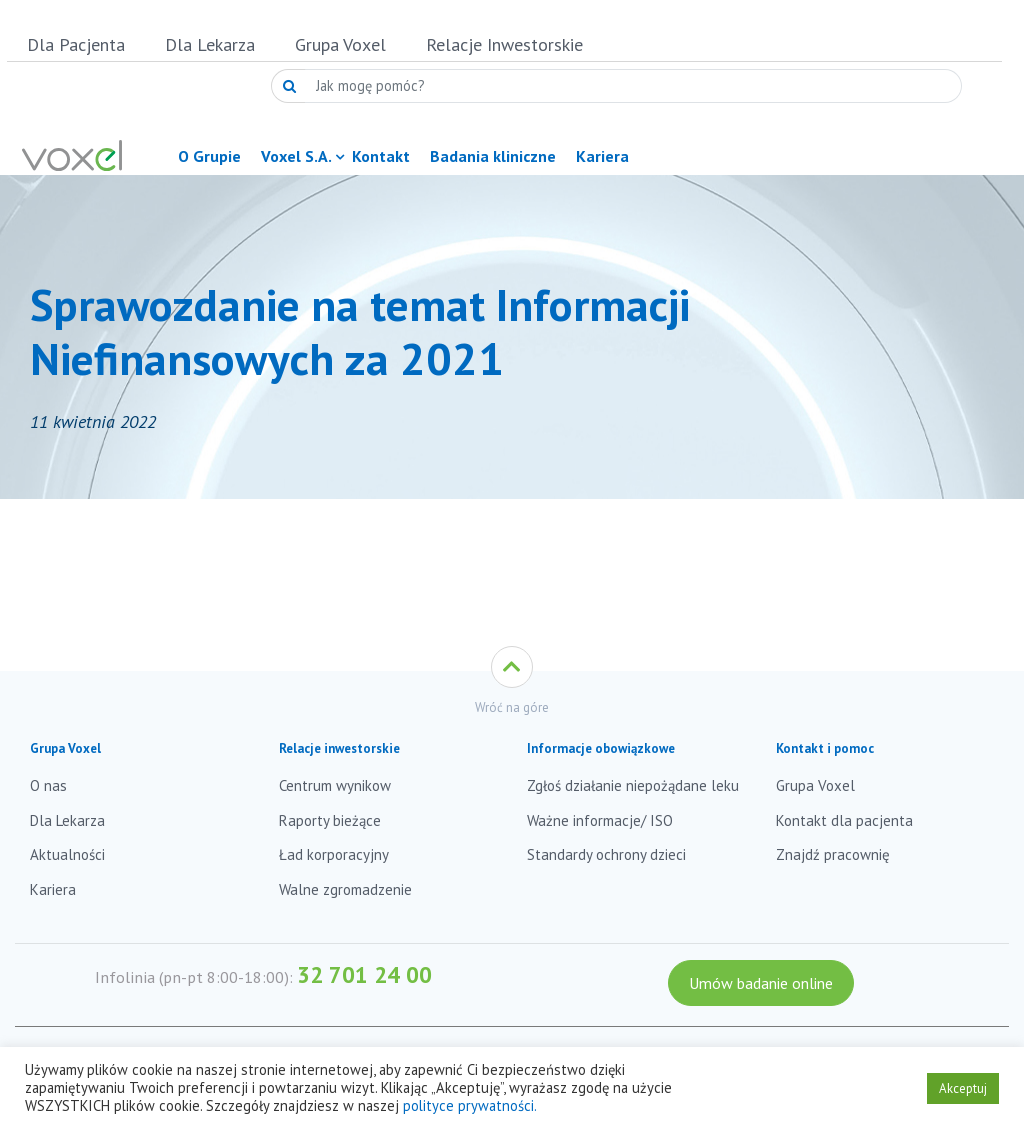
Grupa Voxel (340, 44)
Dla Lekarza (210, 44)
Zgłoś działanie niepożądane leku (633, 785)
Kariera (53, 889)
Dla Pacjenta (76, 44)
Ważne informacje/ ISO (600, 820)
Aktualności (67, 854)
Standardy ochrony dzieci (606, 854)
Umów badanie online (761, 983)
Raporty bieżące (330, 820)
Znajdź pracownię (833, 854)
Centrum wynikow (335, 785)
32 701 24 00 (364, 974)
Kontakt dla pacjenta (844, 820)
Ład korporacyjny (334, 854)
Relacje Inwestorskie (504, 44)
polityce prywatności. (470, 1105)
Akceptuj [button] (963, 1088)
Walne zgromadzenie (345, 889)
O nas (48, 785)
